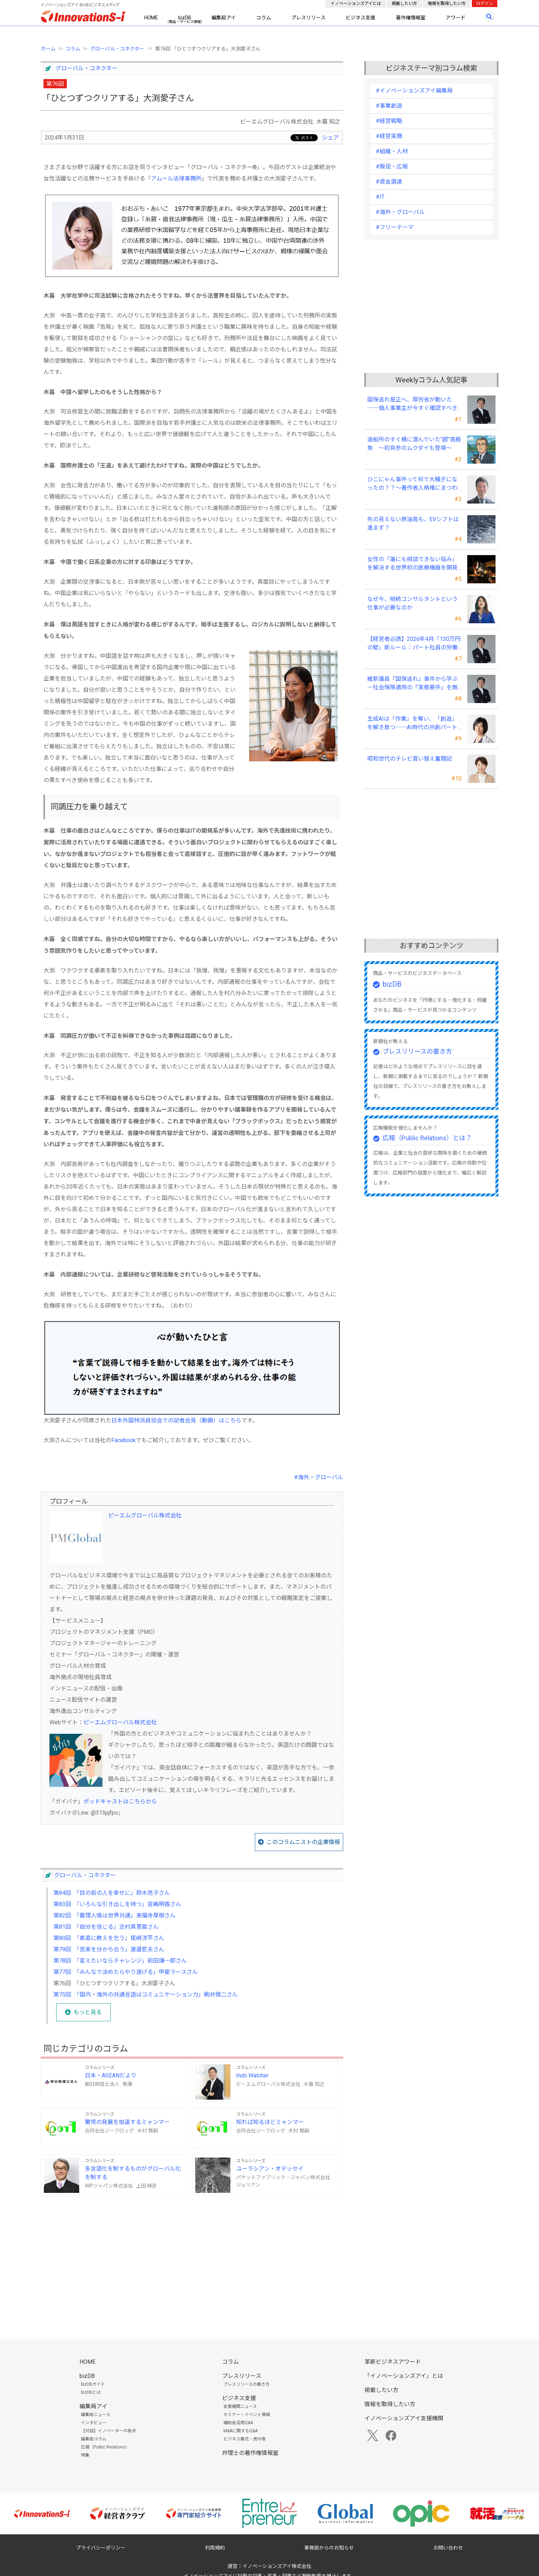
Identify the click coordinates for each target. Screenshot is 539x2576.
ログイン (484, 3)
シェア (330, 137)
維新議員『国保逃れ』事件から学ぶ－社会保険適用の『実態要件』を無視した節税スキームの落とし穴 (412, 684)
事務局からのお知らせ (329, 2548)
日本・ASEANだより (110, 2075)
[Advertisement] (192, 2256)
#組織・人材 (392, 151)
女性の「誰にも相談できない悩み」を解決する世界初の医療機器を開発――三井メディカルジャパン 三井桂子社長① (412, 564)
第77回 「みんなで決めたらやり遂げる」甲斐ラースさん (125, 1972)
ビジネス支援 (360, 17)
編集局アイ (223, 17)
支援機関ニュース (240, 2406)
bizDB (184, 17)
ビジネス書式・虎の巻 (244, 2439)
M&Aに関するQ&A (240, 2430)
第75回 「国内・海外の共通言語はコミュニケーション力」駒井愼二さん (145, 1994)
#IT (380, 197)
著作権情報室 (411, 17)
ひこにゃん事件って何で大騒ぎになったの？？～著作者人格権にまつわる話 (412, 484)
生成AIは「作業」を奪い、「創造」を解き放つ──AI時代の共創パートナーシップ (412, 723)
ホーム (48, 49)
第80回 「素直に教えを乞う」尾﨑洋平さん (108, 1938)
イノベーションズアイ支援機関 (403, 2418)
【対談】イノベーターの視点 (108, 2430)
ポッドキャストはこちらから (120, 1801)
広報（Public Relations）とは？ (427, 1138)
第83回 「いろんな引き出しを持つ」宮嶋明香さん (117, 1904)
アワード (455, 17)
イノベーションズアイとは (355, 3)
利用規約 (215, 2548)
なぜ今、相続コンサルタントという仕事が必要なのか (412, 603)
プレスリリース (308, 17)
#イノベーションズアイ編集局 (414, 90)
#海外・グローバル (318, 1477)
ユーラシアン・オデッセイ (270, 2168)
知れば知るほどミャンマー (270, 2122)
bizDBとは (91, 2392)
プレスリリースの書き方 (417, 1051)
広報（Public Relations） (105, 2447)
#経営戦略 (389, 121)
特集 (85, 2455)
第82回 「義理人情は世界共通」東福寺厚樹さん (114, 1915)
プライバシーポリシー (100, 2548)
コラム (263, 17)
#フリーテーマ (395, 227)
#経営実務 (389, 136)
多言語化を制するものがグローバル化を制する (133, 2173)
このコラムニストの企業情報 (303, 1842)
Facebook (123, 1440)
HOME (151, 17)
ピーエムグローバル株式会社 (145, 1515)
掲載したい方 (404, 3)
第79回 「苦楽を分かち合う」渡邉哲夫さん (108, 1949)
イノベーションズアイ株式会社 (276, 2566)
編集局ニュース (95, 2414)
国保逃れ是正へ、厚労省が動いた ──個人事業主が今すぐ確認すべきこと (412, 404)
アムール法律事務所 (176, 178)
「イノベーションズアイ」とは (403, 2376)
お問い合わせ (448, 2548)
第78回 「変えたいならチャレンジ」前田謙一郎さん (120, 1960)
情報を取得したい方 (447, 3)
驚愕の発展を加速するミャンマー (127, 2122)
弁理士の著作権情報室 (250, 2453)
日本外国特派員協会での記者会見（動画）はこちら (176, 1420)
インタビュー (93, 2422)
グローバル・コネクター (117, 49)
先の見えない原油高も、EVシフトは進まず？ (413, 523)
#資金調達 (389, 181)
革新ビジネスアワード (392, 2361)
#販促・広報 (392, 166)
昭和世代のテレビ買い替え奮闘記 (409, 758)
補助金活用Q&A (238, 2422)
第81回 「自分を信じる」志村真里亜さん (106, 1926)
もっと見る (88, 2012)
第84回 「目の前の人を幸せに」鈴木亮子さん (111, 1893)
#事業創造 (389, 105)
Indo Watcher (252, 2075)
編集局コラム (93, 2439)
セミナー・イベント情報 (246, 2414)
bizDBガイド (93, 2384)
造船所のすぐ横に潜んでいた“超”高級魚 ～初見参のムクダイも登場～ (414, 443)
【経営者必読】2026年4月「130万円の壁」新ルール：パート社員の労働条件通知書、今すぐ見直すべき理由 (414, 644)
